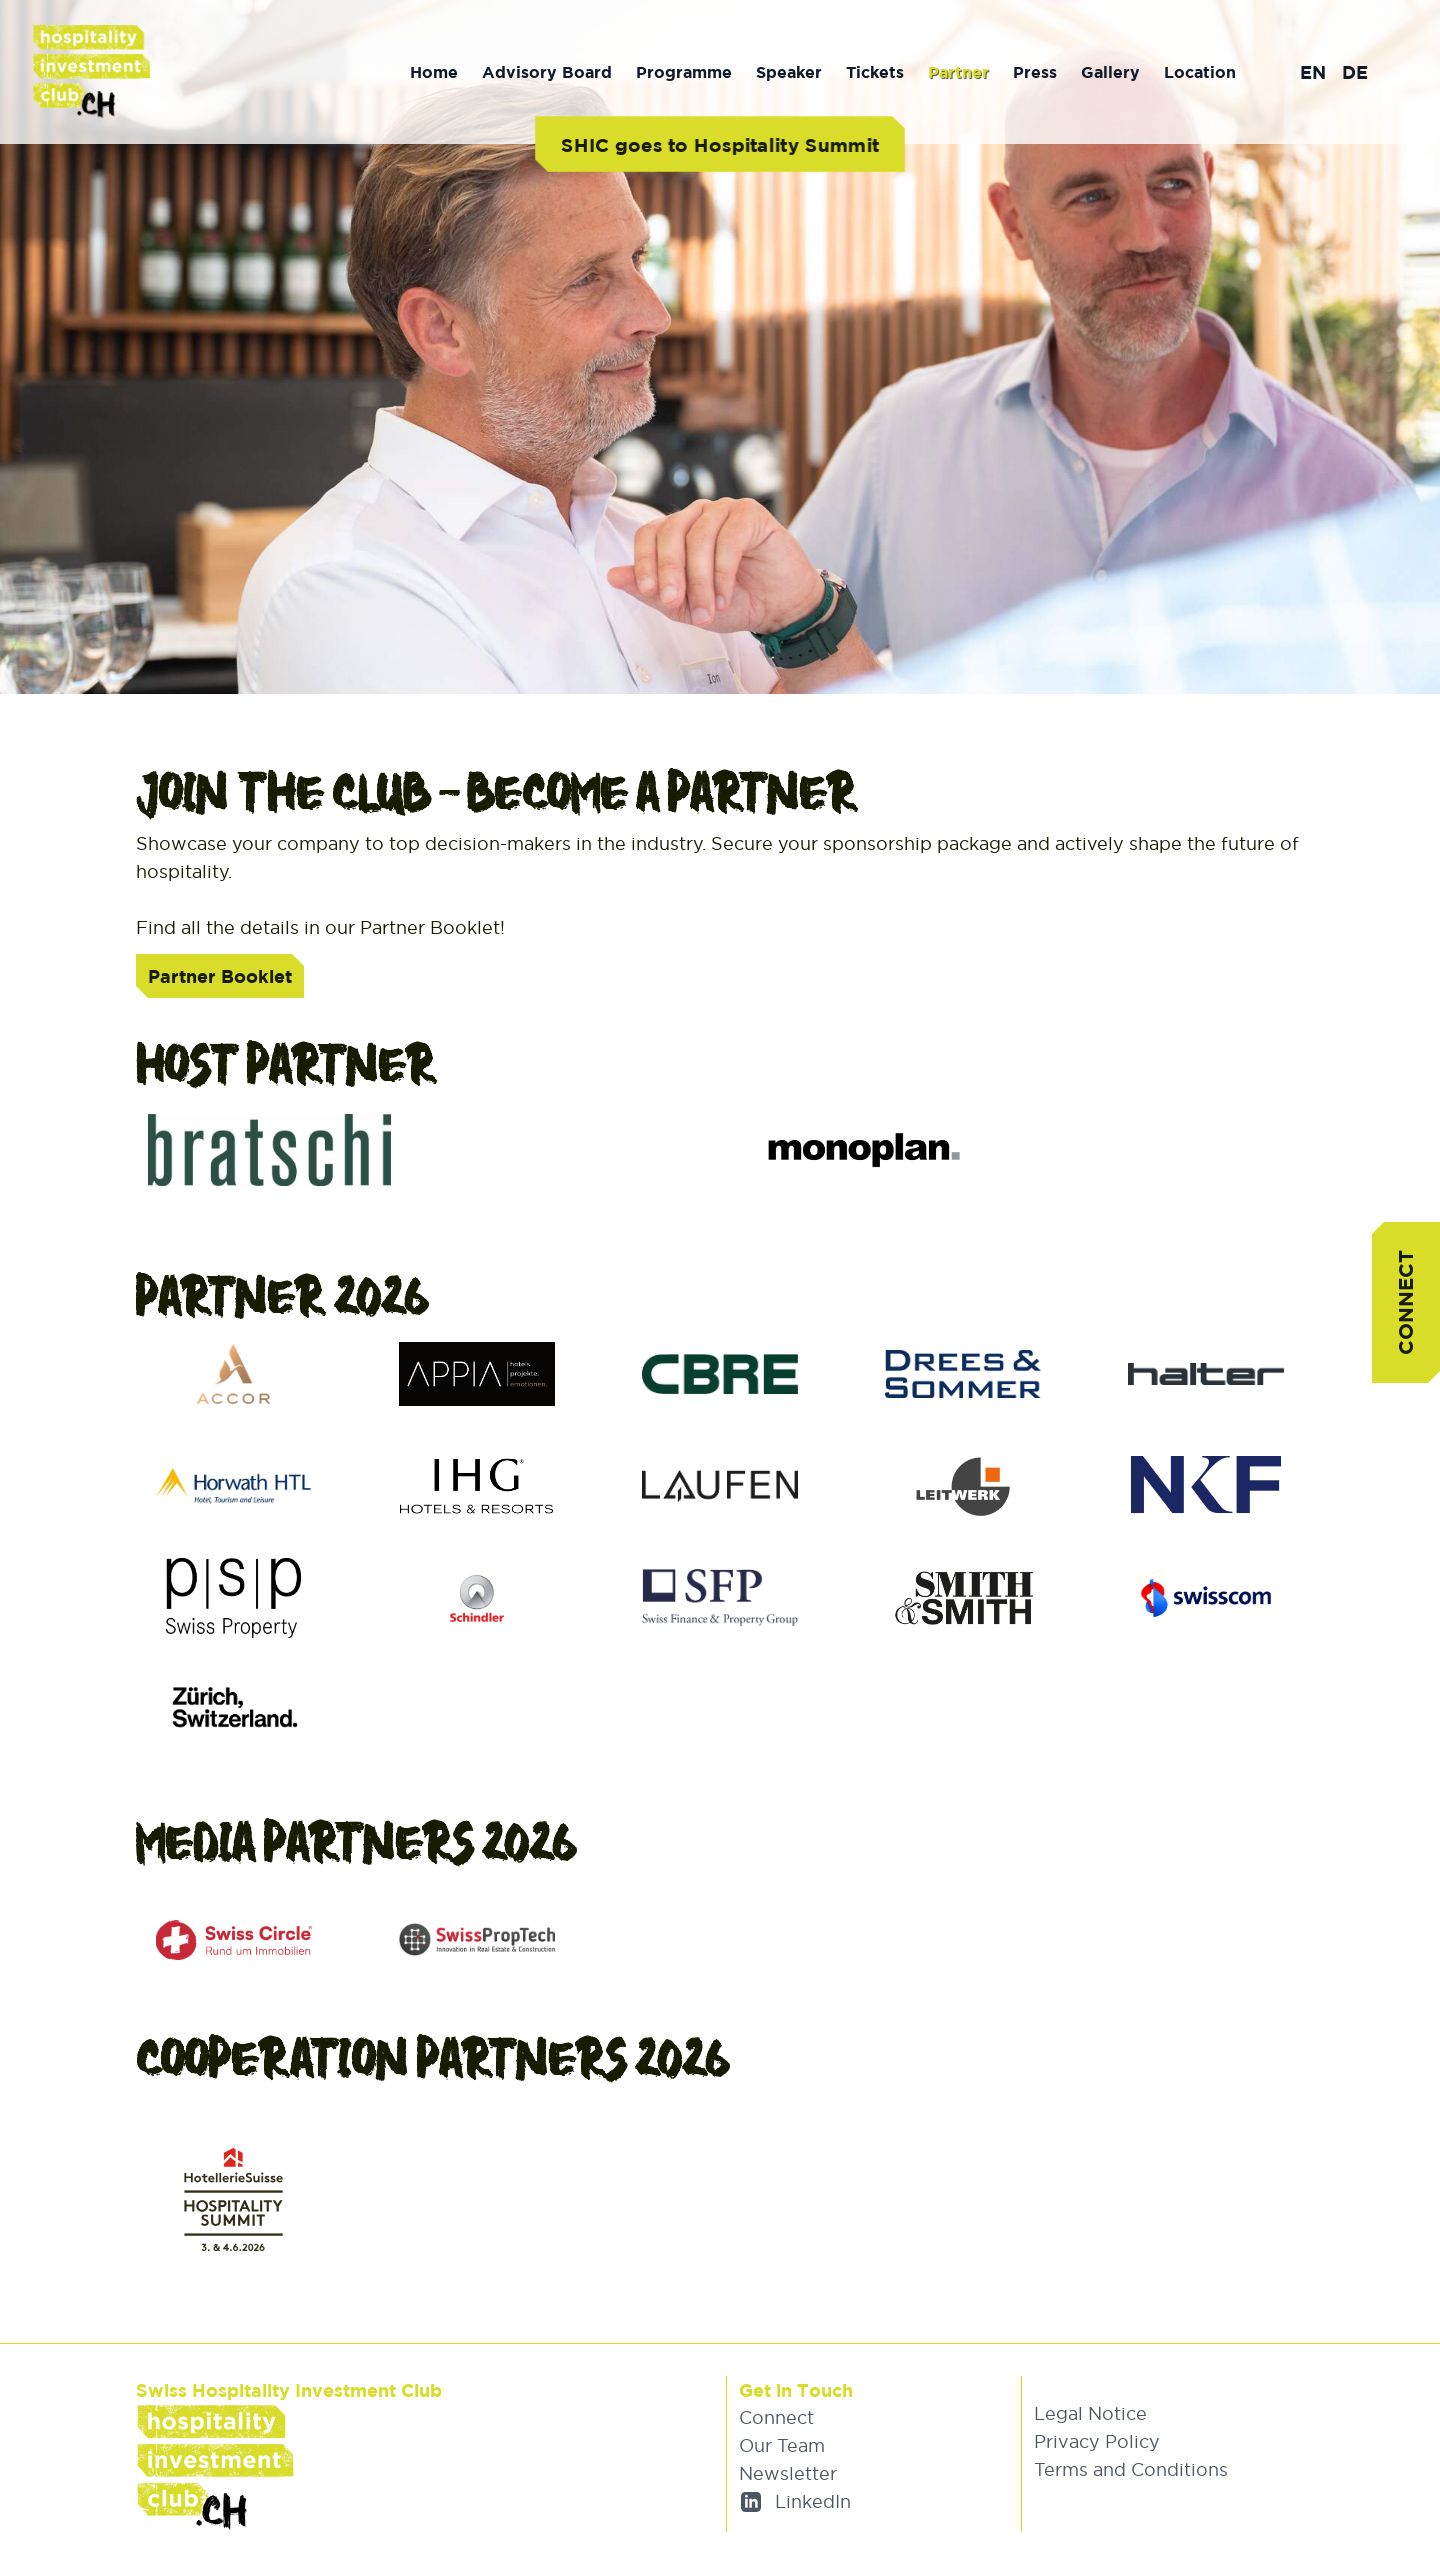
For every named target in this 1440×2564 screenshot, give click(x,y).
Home (434, 72)
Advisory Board (547, 72)
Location (1200, 72)
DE (1355, 72)
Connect (1405, 1302)
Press (1035, 72)
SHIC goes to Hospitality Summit (719, 144)
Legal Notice (1090, 2413)
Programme (684, 72)
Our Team (782, 2445)
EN (1313, 72)
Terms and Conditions (1131, 2469)
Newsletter (788, 2473)
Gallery (1110, 72)
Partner (958, 72)
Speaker (789, 72)
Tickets (875, 72)
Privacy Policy (1097, 2441)
